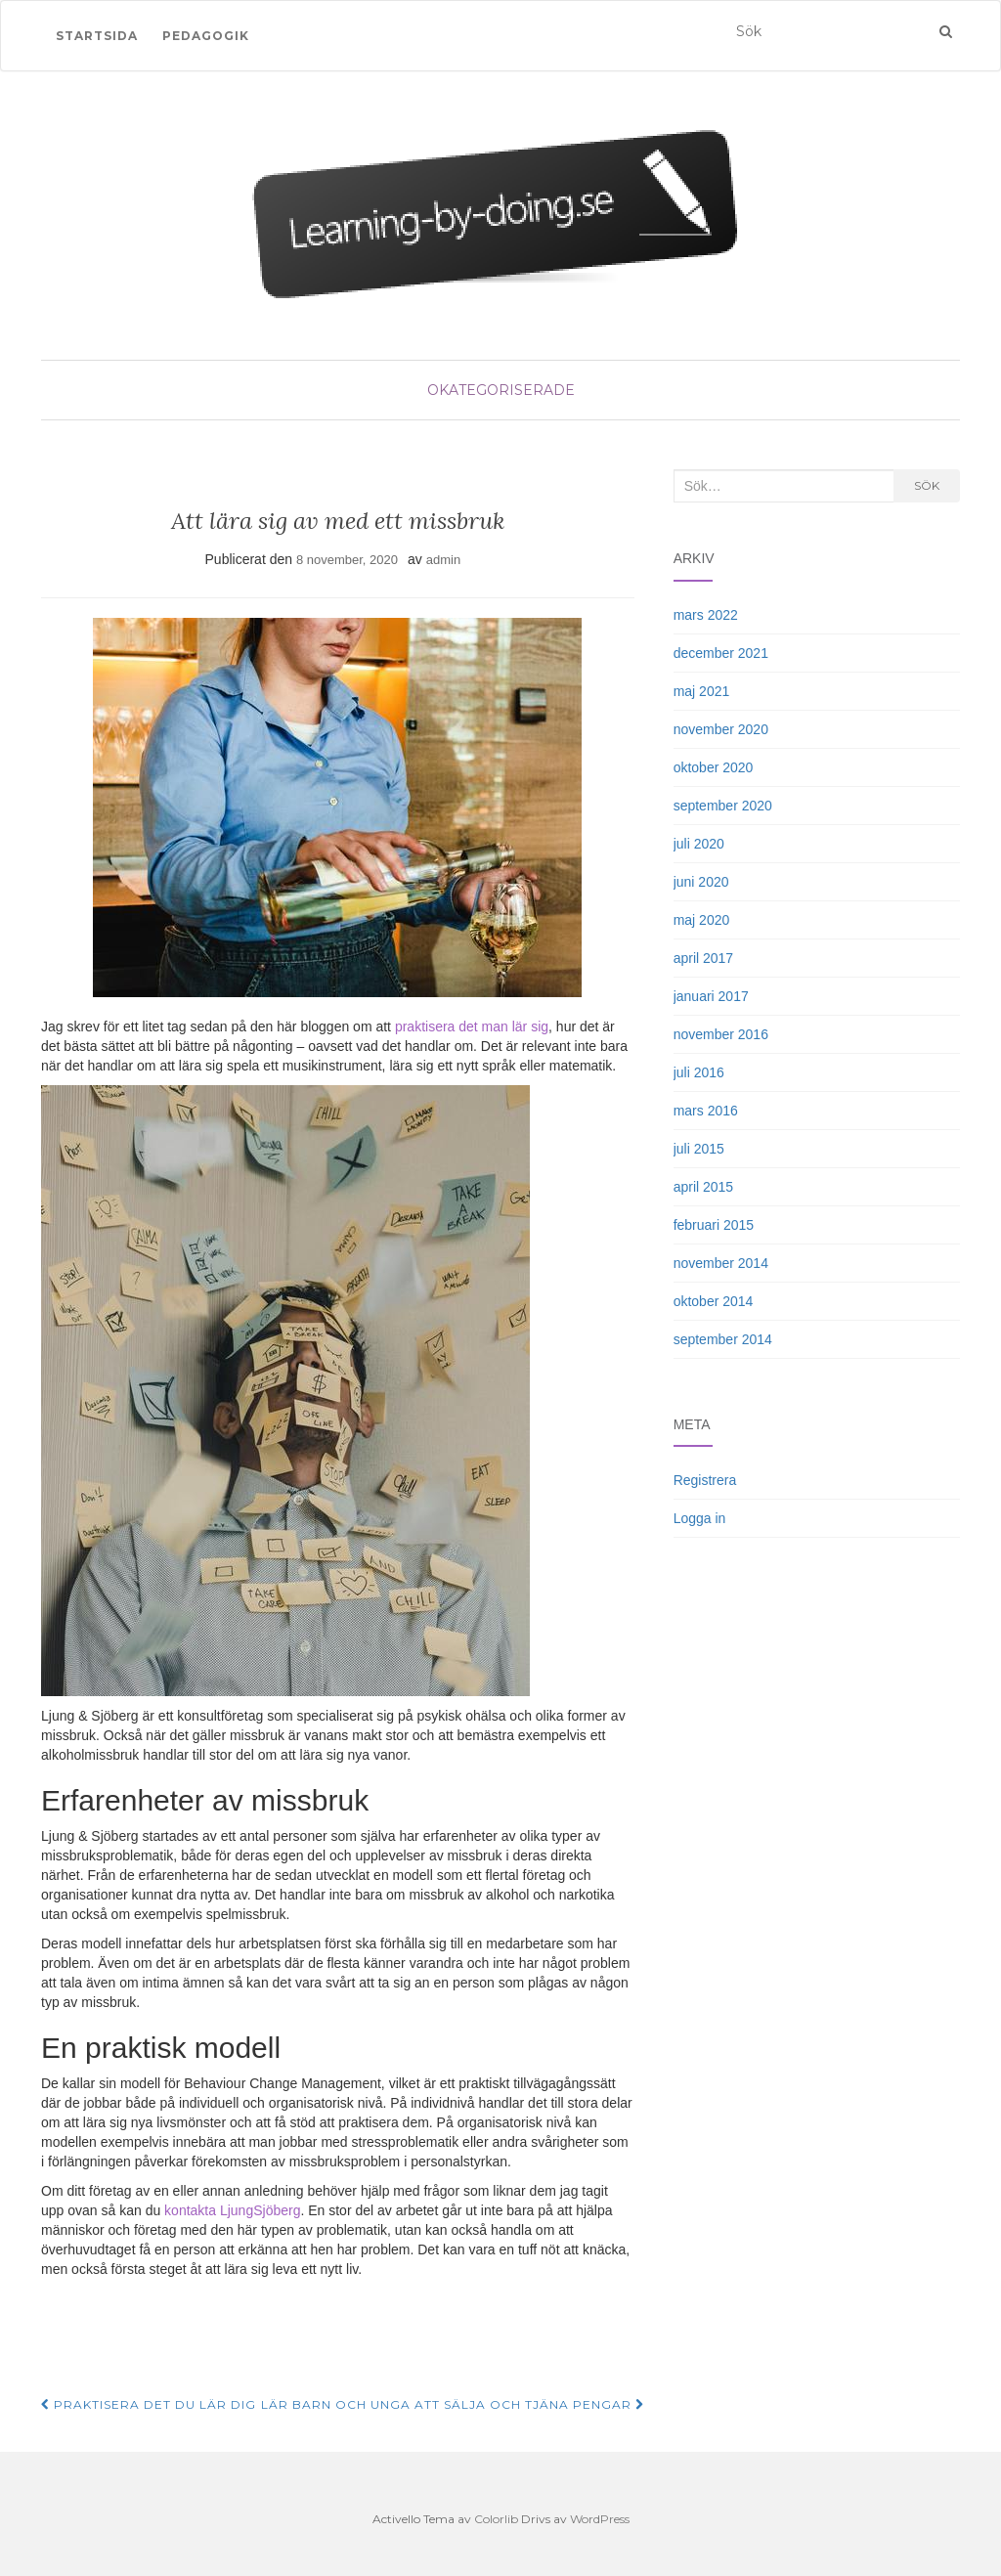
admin (443, 559)
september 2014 (723, 1339)
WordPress (600, 2518)
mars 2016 (706, 1110)
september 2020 (723, 805)
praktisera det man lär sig (471, 1026)
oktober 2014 (714, 1301)
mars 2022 (706, 615)
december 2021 (721, 653)
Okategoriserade (501, 390)
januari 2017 (711, 996)
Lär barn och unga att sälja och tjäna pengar (452, 2404)
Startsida (97, 35)
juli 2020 (699, 843)
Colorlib (496, 2518)
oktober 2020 (714, 767)
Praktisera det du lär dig (148, 2404)
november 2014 (721, 1263)
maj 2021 (702, 691)
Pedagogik (205, 35)
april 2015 (704, 1187)
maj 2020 (702, 920)
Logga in (700, 1518)
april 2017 (704, 958)
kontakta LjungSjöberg (232, 2210)
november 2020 (721, 729)
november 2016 (721, 1034)
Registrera (705, 1480)
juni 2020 (701, 882)
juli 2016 (699, 1072)
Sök (926, 485)
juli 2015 (699, 1149)
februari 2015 (714, 1225)
